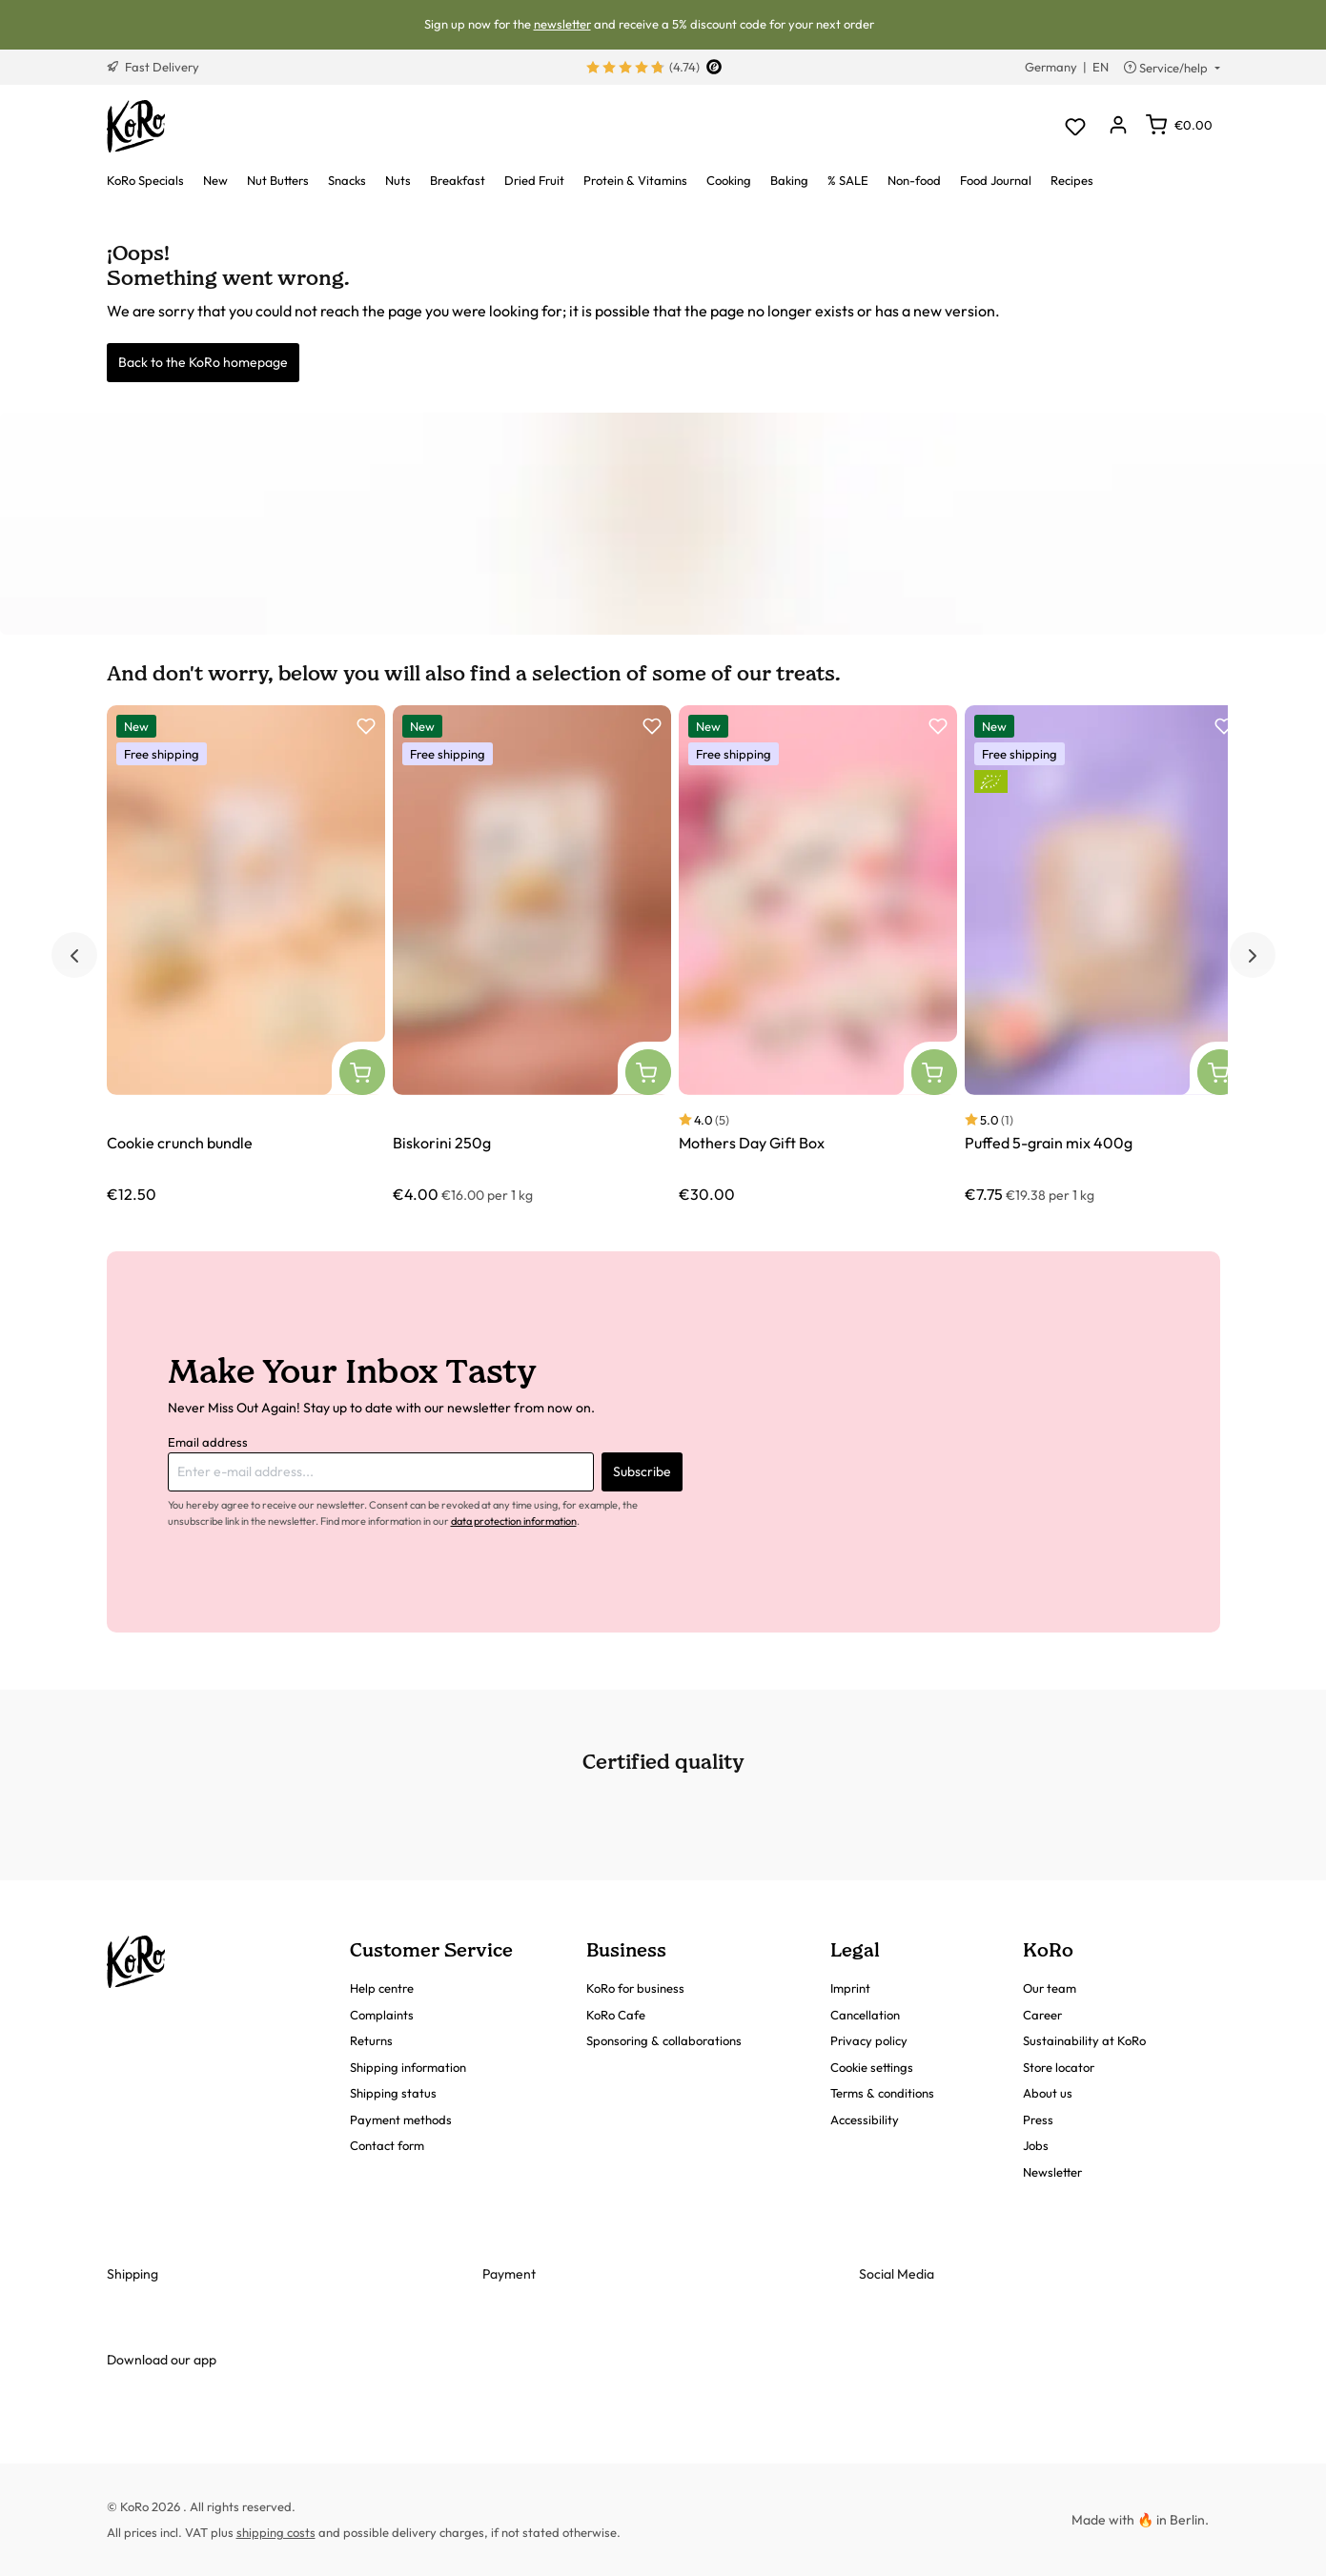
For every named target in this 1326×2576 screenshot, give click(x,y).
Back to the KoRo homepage (203, 362)
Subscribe (642, 1471)
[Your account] (1118, 126)
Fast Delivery (153, 66)
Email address (208, 1442)
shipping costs (276, 2532)
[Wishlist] (1075, 126)
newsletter (562, 23)
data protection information (514, 1521)
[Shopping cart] (1179, 125)
